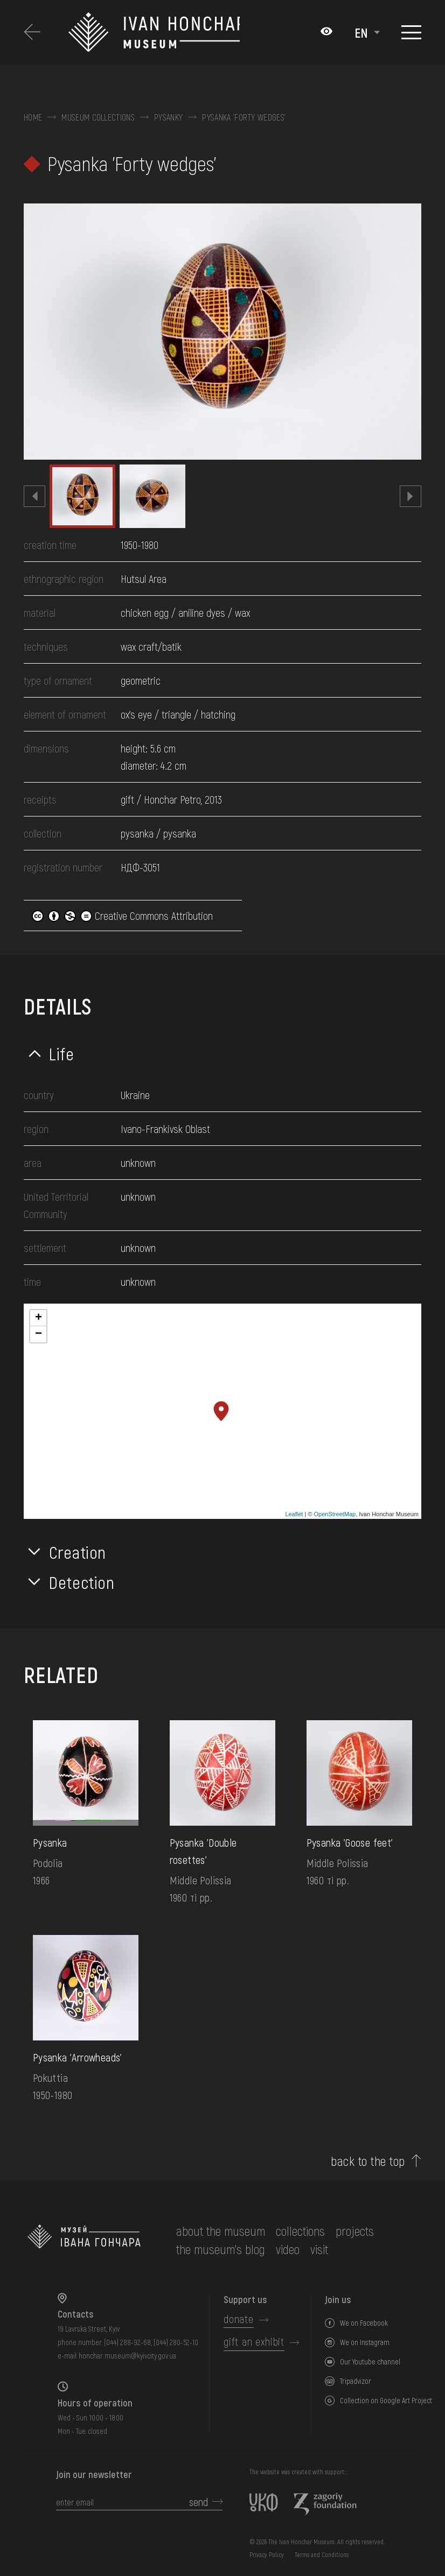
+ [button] (38, 1318)
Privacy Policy (266, 2554)
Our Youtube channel (370, 2361)
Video (288, 2249)
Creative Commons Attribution (122, 915)
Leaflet (294, 1514)
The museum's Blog (220, 2249)
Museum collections (98, 117)
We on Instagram (365, 2342)
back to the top (368, 2161)
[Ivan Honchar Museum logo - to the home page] (153, 32)
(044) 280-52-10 (176, 2342)
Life (61, 1053)
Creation (77, 1552)
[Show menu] (411, 32)
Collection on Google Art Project (386, 2400)
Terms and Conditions (322, 2554)
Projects (355, 2231)
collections (300, 2231)
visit (319, 2249)
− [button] (38, 1334)
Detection (82, 1582)
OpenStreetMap (335, 1514)
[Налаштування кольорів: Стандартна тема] (326, 32)
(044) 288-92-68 (127, 2342)
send (198, 2501)
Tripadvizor (355, 2380)
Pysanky (168, 117)
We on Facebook (364, 2322)
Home (33, 117)
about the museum (220, 2231)
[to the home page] (84, 2240)
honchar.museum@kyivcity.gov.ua (127, 2355)
